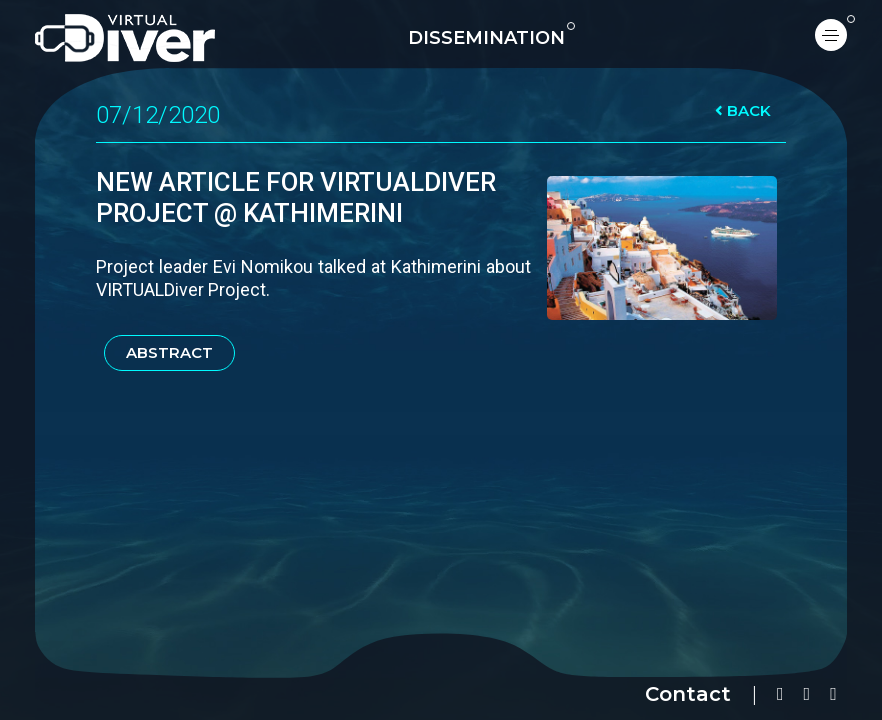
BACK (743, 110)
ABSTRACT (169, 352)
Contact (688, 694)
